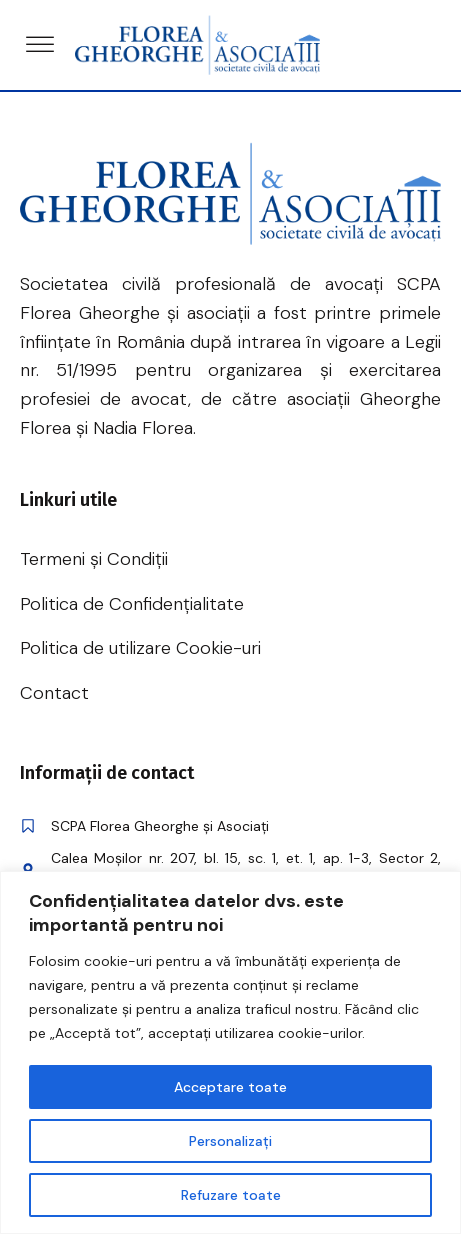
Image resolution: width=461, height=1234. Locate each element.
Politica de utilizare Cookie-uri (140, 648)
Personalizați (230, 1141)
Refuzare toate (231, 1195)
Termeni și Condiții (94, 559)
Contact (54, 693)
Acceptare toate (230, 1087)
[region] (230, 1052)
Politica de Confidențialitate (132, 604)
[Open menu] (40, 45)
